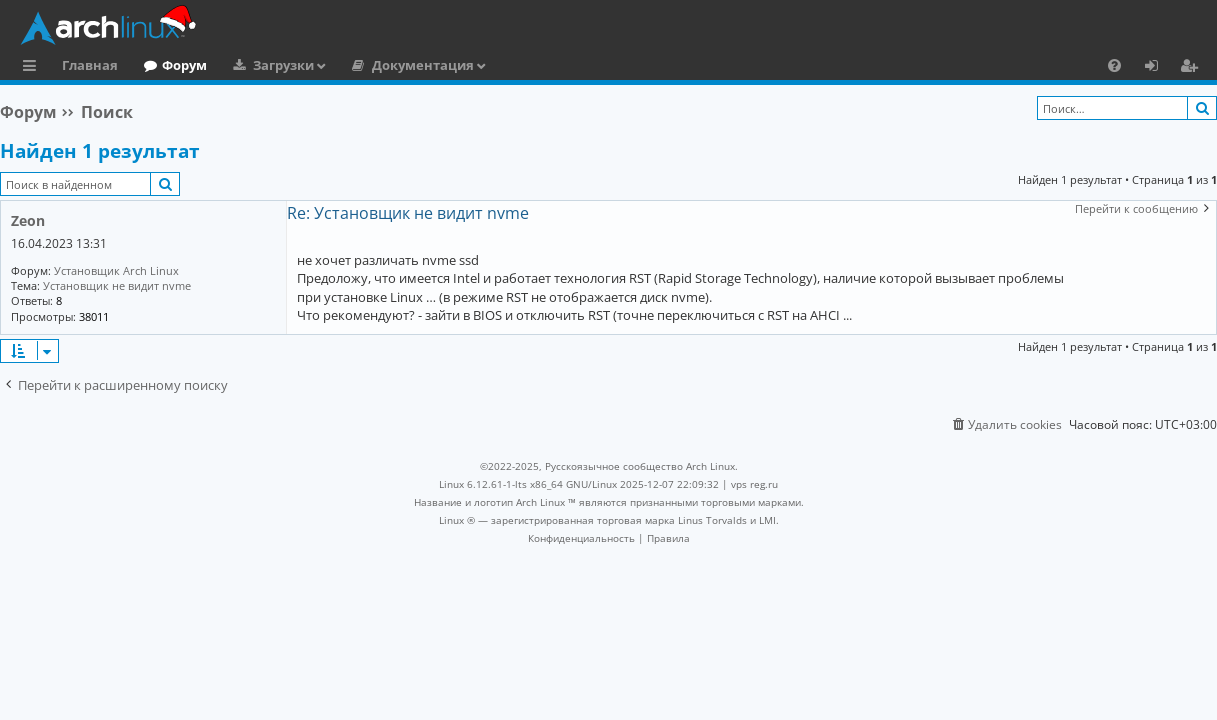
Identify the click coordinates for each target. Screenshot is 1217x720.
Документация (423, 65)
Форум (184, 65)
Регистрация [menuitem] (1193, 68)
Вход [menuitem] (1158, 68)
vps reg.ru (754, 484)
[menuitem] (1114, 65)
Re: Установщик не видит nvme (408, 213)
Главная (90, 65)
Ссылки (33, 68)
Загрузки (283, 65)
